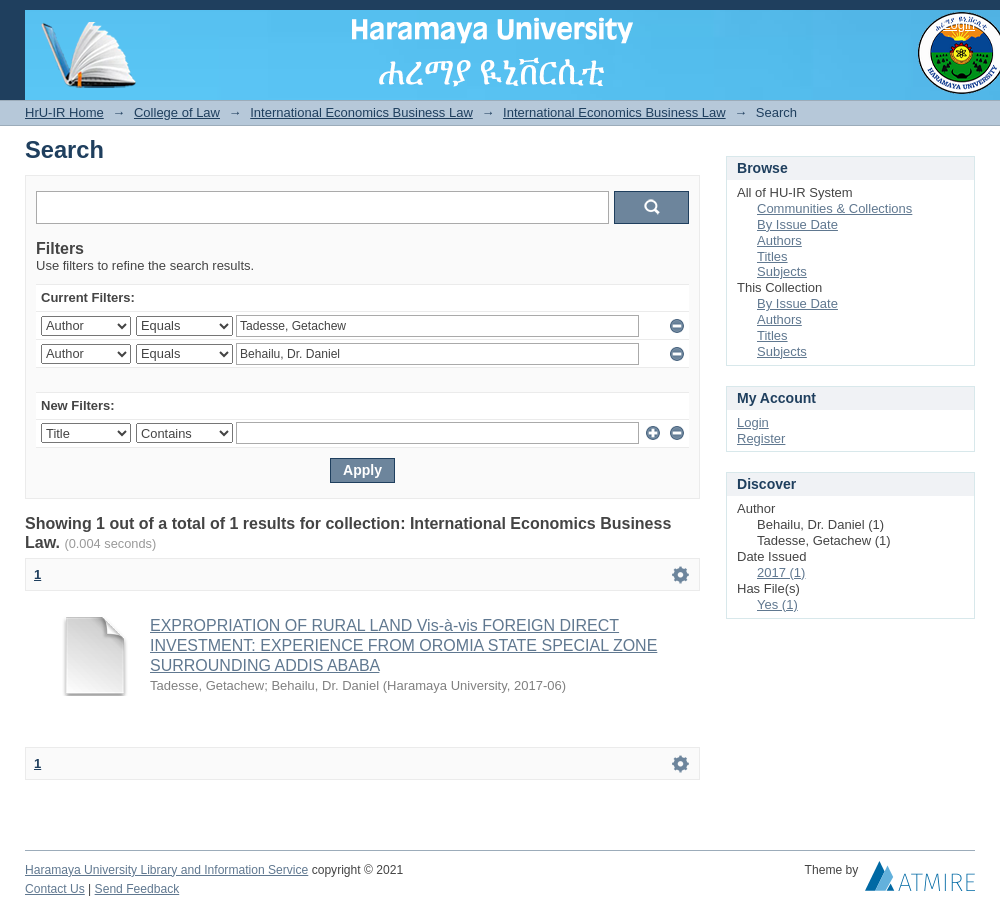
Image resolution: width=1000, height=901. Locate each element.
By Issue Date (797, 224)
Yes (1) (777, 604)
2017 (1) (781, 572)
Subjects (782, 271)
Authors (779, 240)
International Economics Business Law (361, 112)
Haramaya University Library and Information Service (166, 870)
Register (761, 438)
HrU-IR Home (64, 112)
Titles (772, 256)
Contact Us (55, 889)
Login (959, 24)
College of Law (177, 112)
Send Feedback (137, 889)
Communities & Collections (834, 208)
